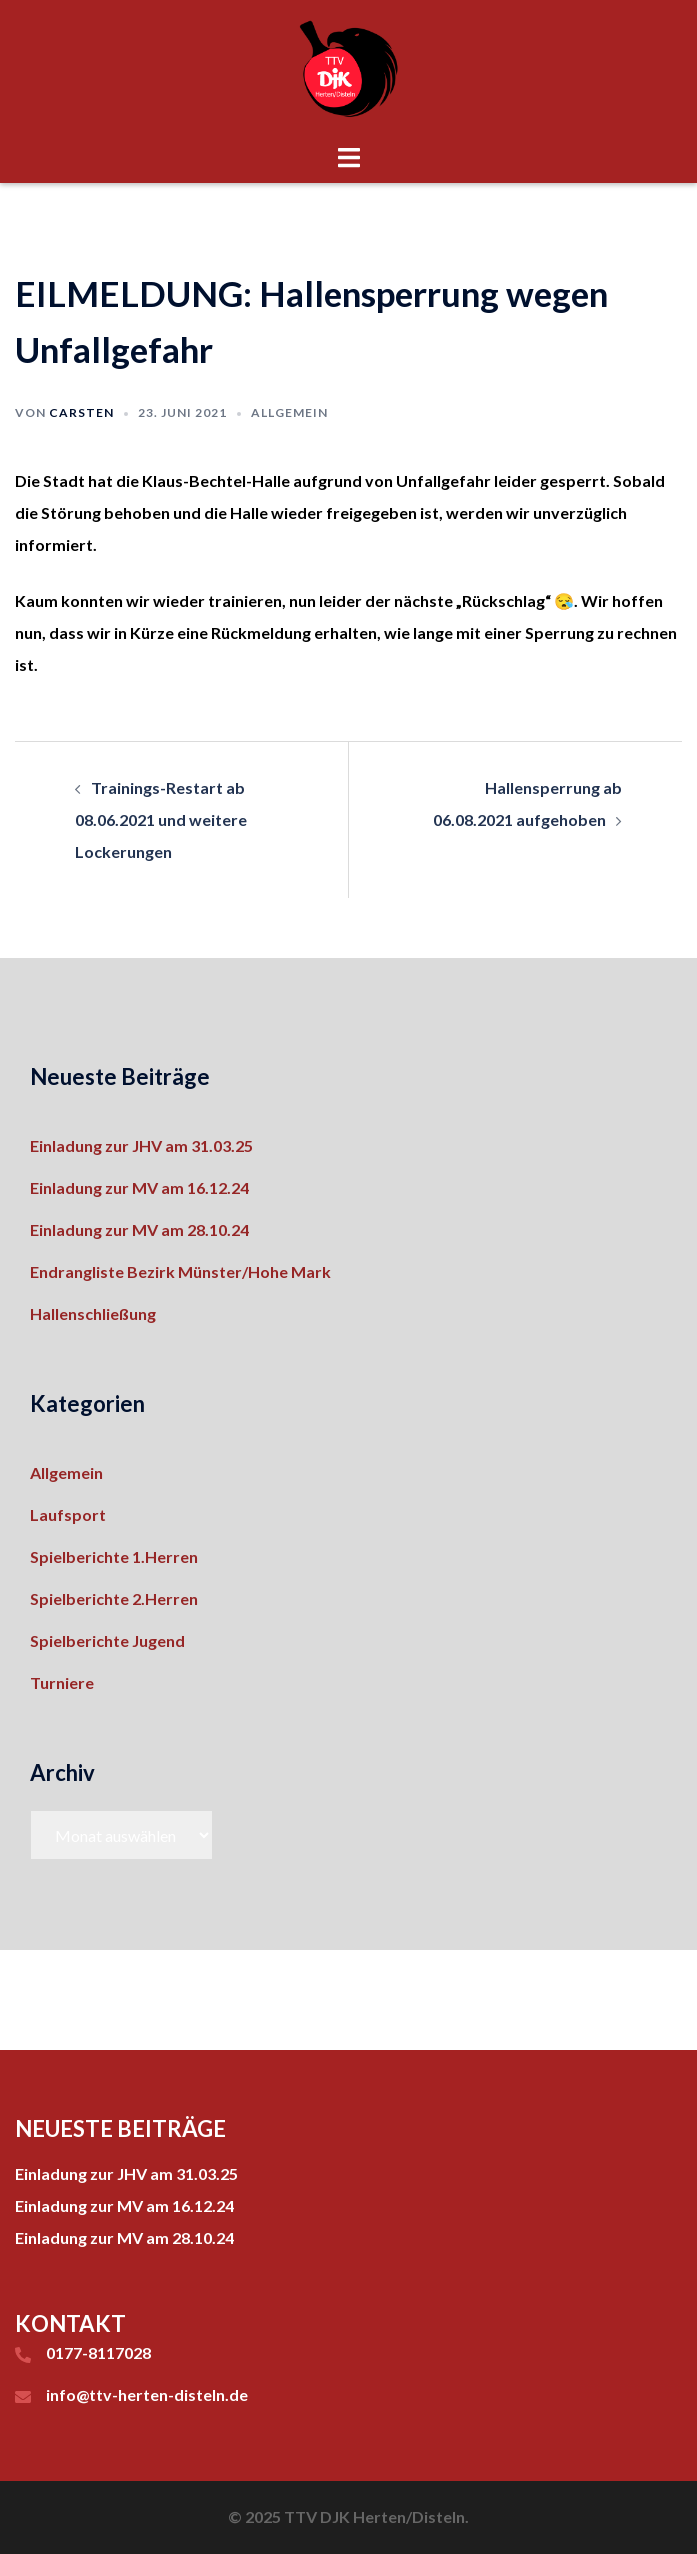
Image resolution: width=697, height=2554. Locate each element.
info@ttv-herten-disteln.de (147, 2394)
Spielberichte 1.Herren (114, 1556)
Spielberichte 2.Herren (114, 1598)
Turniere (62, 1682)
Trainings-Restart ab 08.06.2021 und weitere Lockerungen (161, 819)
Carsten (81, 412)
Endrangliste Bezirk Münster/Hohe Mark (180, 1271)
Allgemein (289, 412)
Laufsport (68, 1514)
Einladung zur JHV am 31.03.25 (141, 1145)
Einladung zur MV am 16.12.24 (139, 1187)
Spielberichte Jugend (107, 1640)
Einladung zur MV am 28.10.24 (139, 1229)
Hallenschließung (93, 1313)
